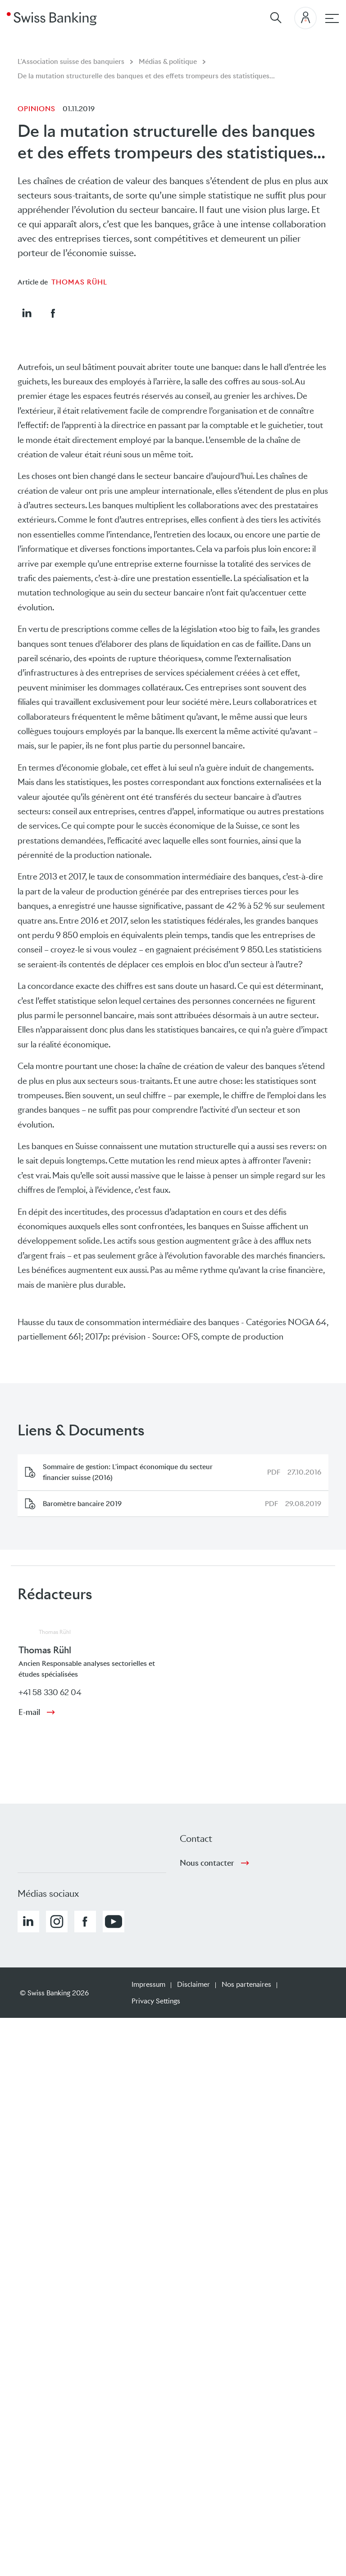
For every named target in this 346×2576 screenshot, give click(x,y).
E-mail (29, 1712)
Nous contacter (207, 1863)
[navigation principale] (332, 18)
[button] (27, 313)
